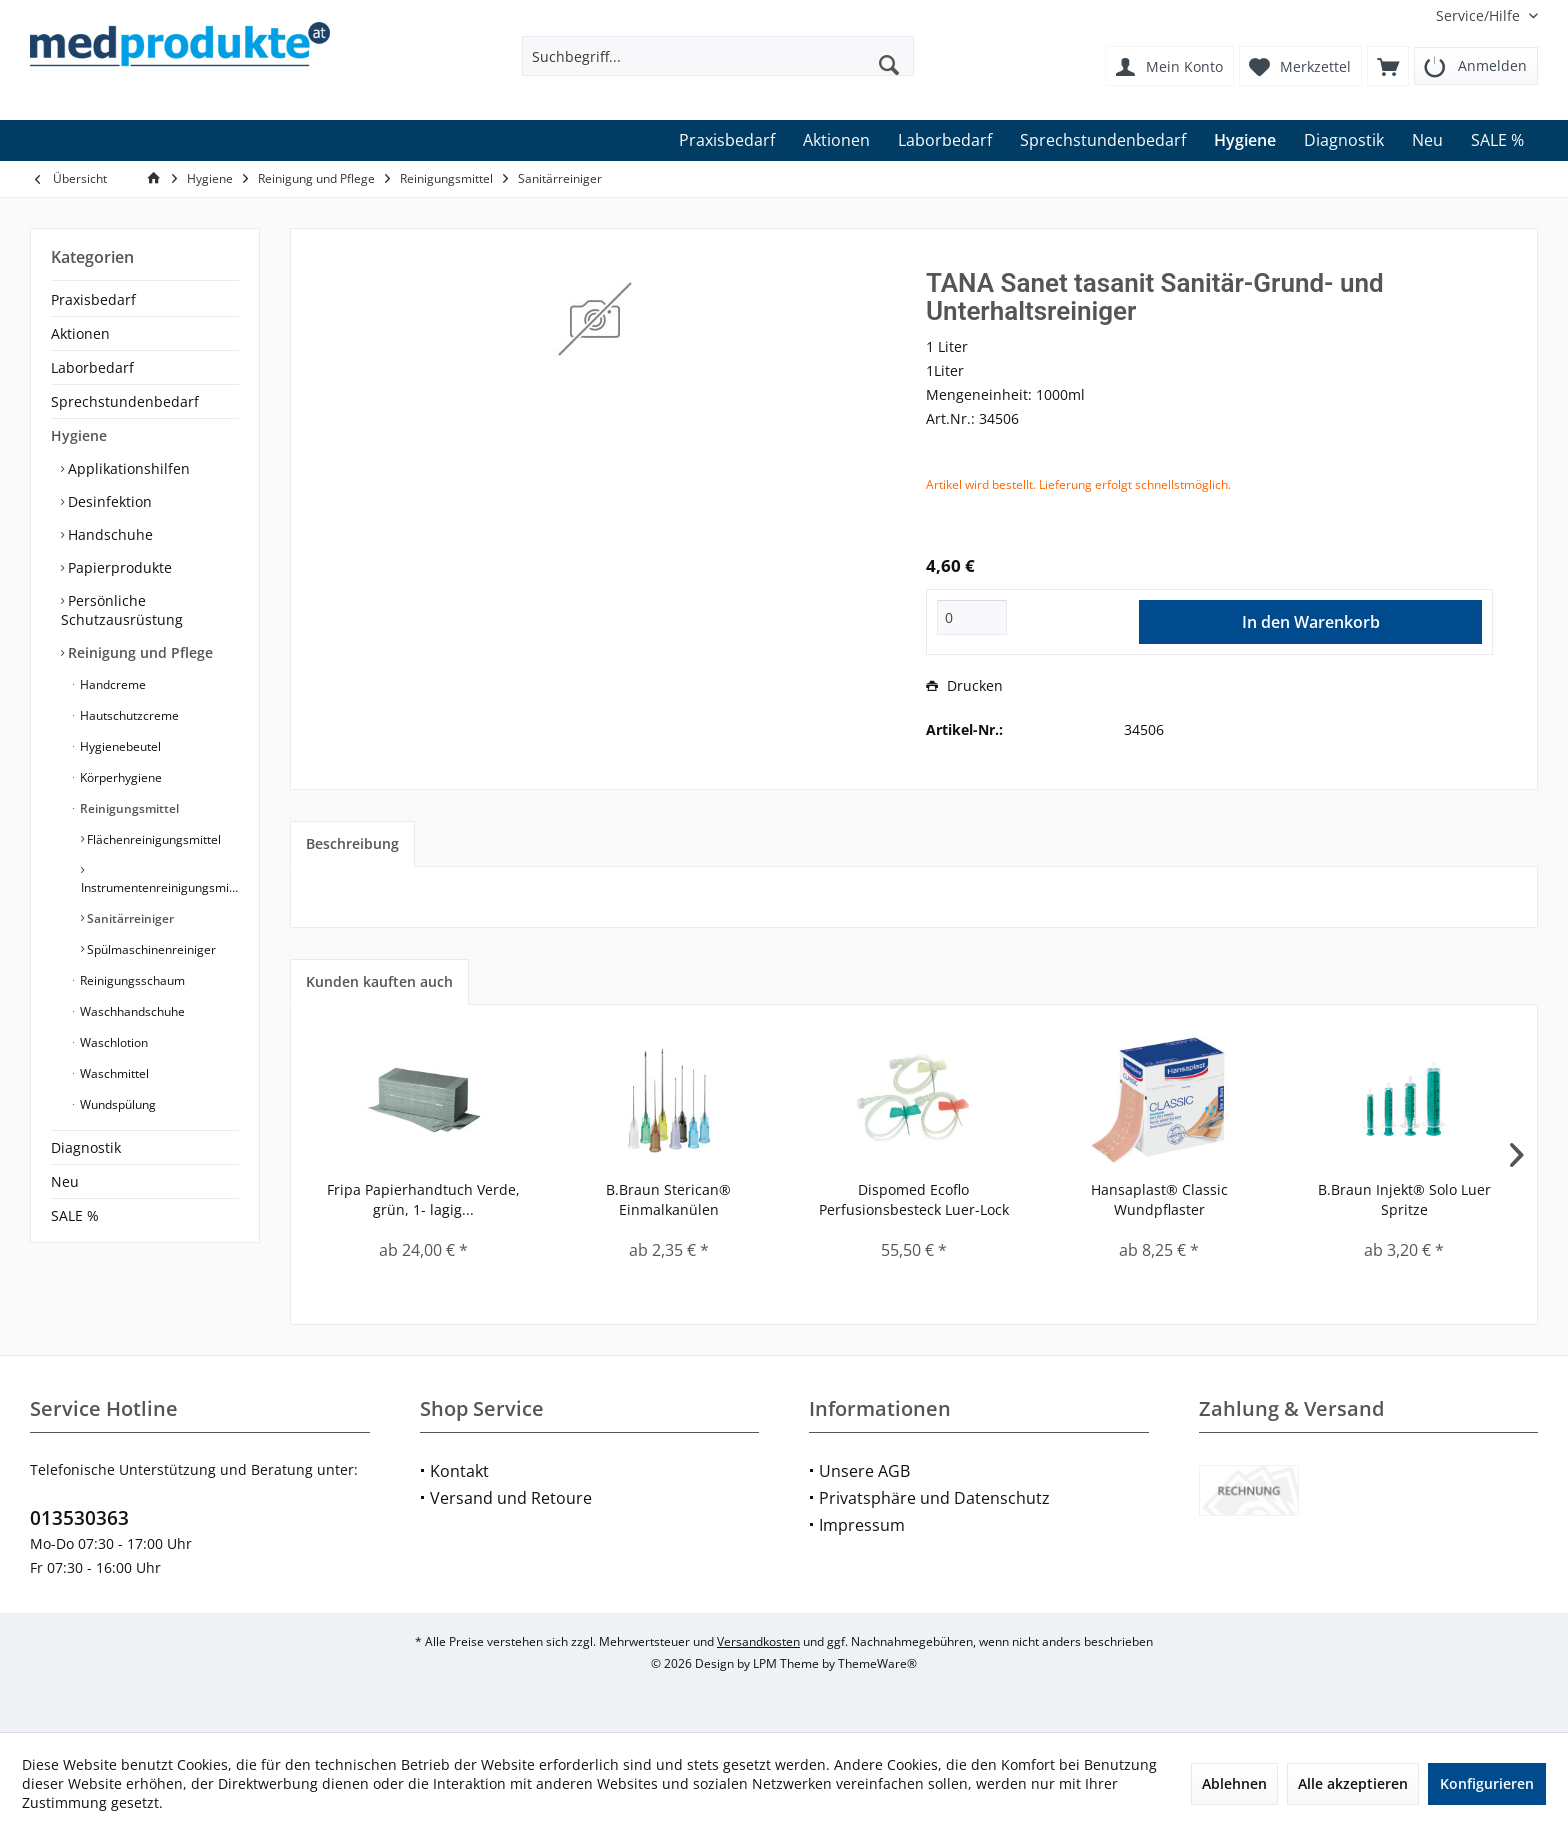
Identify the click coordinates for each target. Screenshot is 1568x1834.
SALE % (75, 1215)
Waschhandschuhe (131, 1011)
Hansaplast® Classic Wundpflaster (1159, 1199)
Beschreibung (352, 843)
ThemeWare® (877, 1663)
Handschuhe (108, 534)
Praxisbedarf (93, 299)
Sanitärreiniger (129, 918)
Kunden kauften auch (379, 981)
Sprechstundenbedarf (125, 401)
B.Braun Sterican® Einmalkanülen (668, 1199)
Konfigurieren (1487, 1783)
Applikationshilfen (127, 468)
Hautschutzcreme (128, 715)
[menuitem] (1479, 15)
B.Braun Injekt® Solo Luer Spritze (1404, 1199)
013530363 (79, 1518)
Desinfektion (108, 501)
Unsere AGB (864, 1471)
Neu (65, 1181)
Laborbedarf (92, 367)
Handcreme (111, 684)
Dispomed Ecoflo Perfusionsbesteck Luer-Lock (914, 1199)
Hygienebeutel (119, 746)
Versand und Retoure (511, 1498)
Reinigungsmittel (128, 808)
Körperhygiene (119, 777)
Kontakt (459, 1471)
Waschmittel (113, 1073)
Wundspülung (116, 1104)
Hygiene (79, 435)
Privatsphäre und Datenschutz (934, 1498)
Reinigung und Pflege (138, 652)
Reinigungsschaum (131, 980)
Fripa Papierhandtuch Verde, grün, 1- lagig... (423, 1199)
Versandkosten (758, 1641)
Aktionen (80, 333)
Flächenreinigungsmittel (152, 839)
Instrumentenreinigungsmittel (160, 887)
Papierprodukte (118, 567)
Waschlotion (112, 1042)
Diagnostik (86, 1147)
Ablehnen (1234, 1783)
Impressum (862, 1525)
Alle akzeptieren (1353, 1783)
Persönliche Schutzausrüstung (122, 610)
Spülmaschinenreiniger (150, 949)
